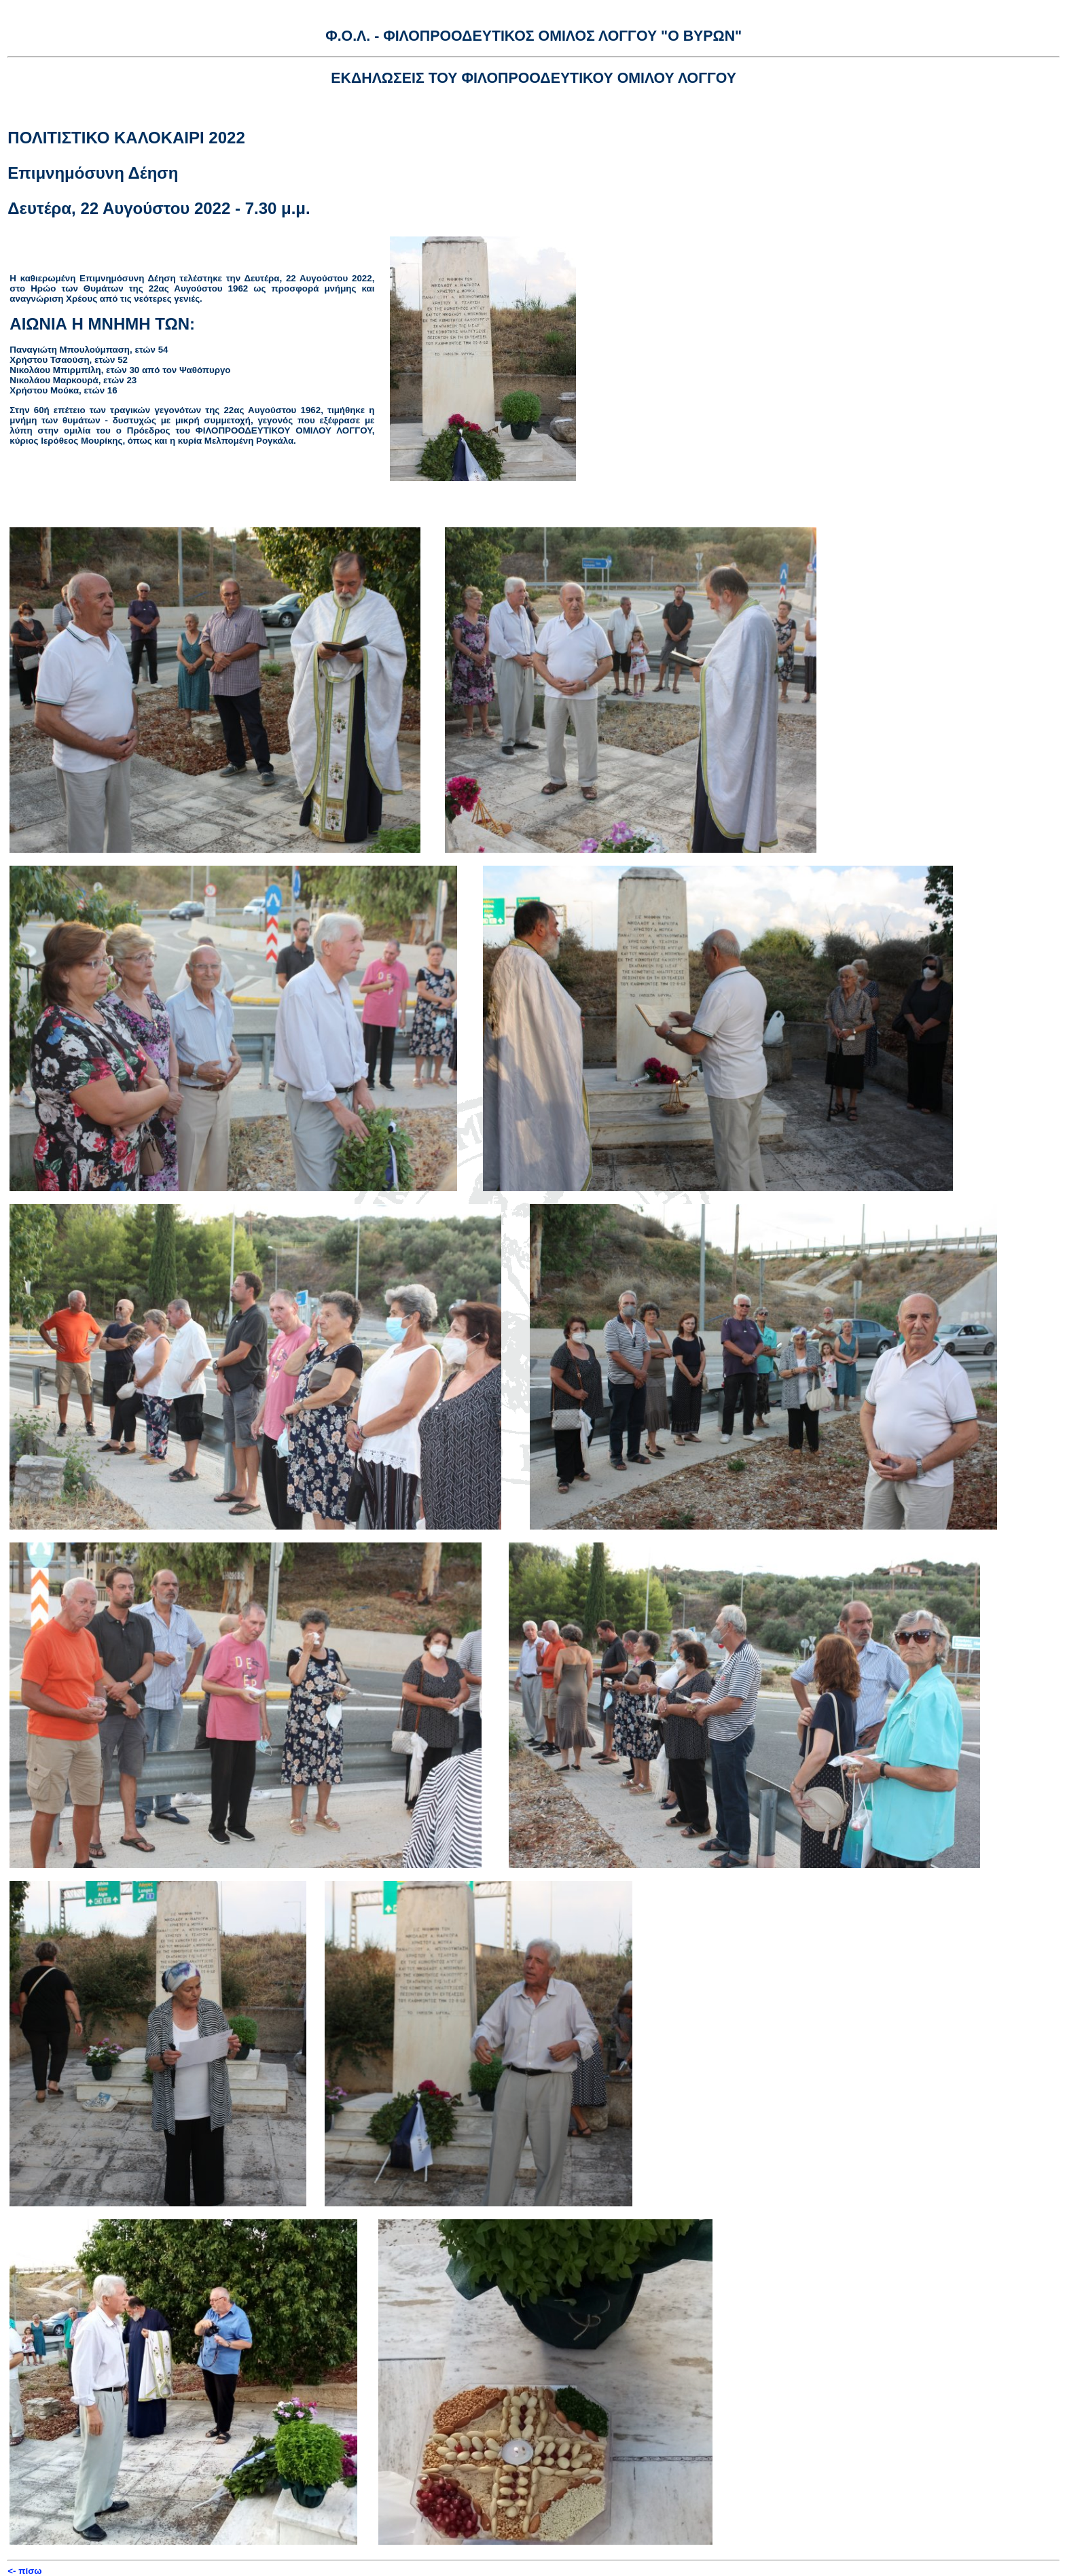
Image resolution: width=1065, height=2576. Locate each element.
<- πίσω (24, 2571)
